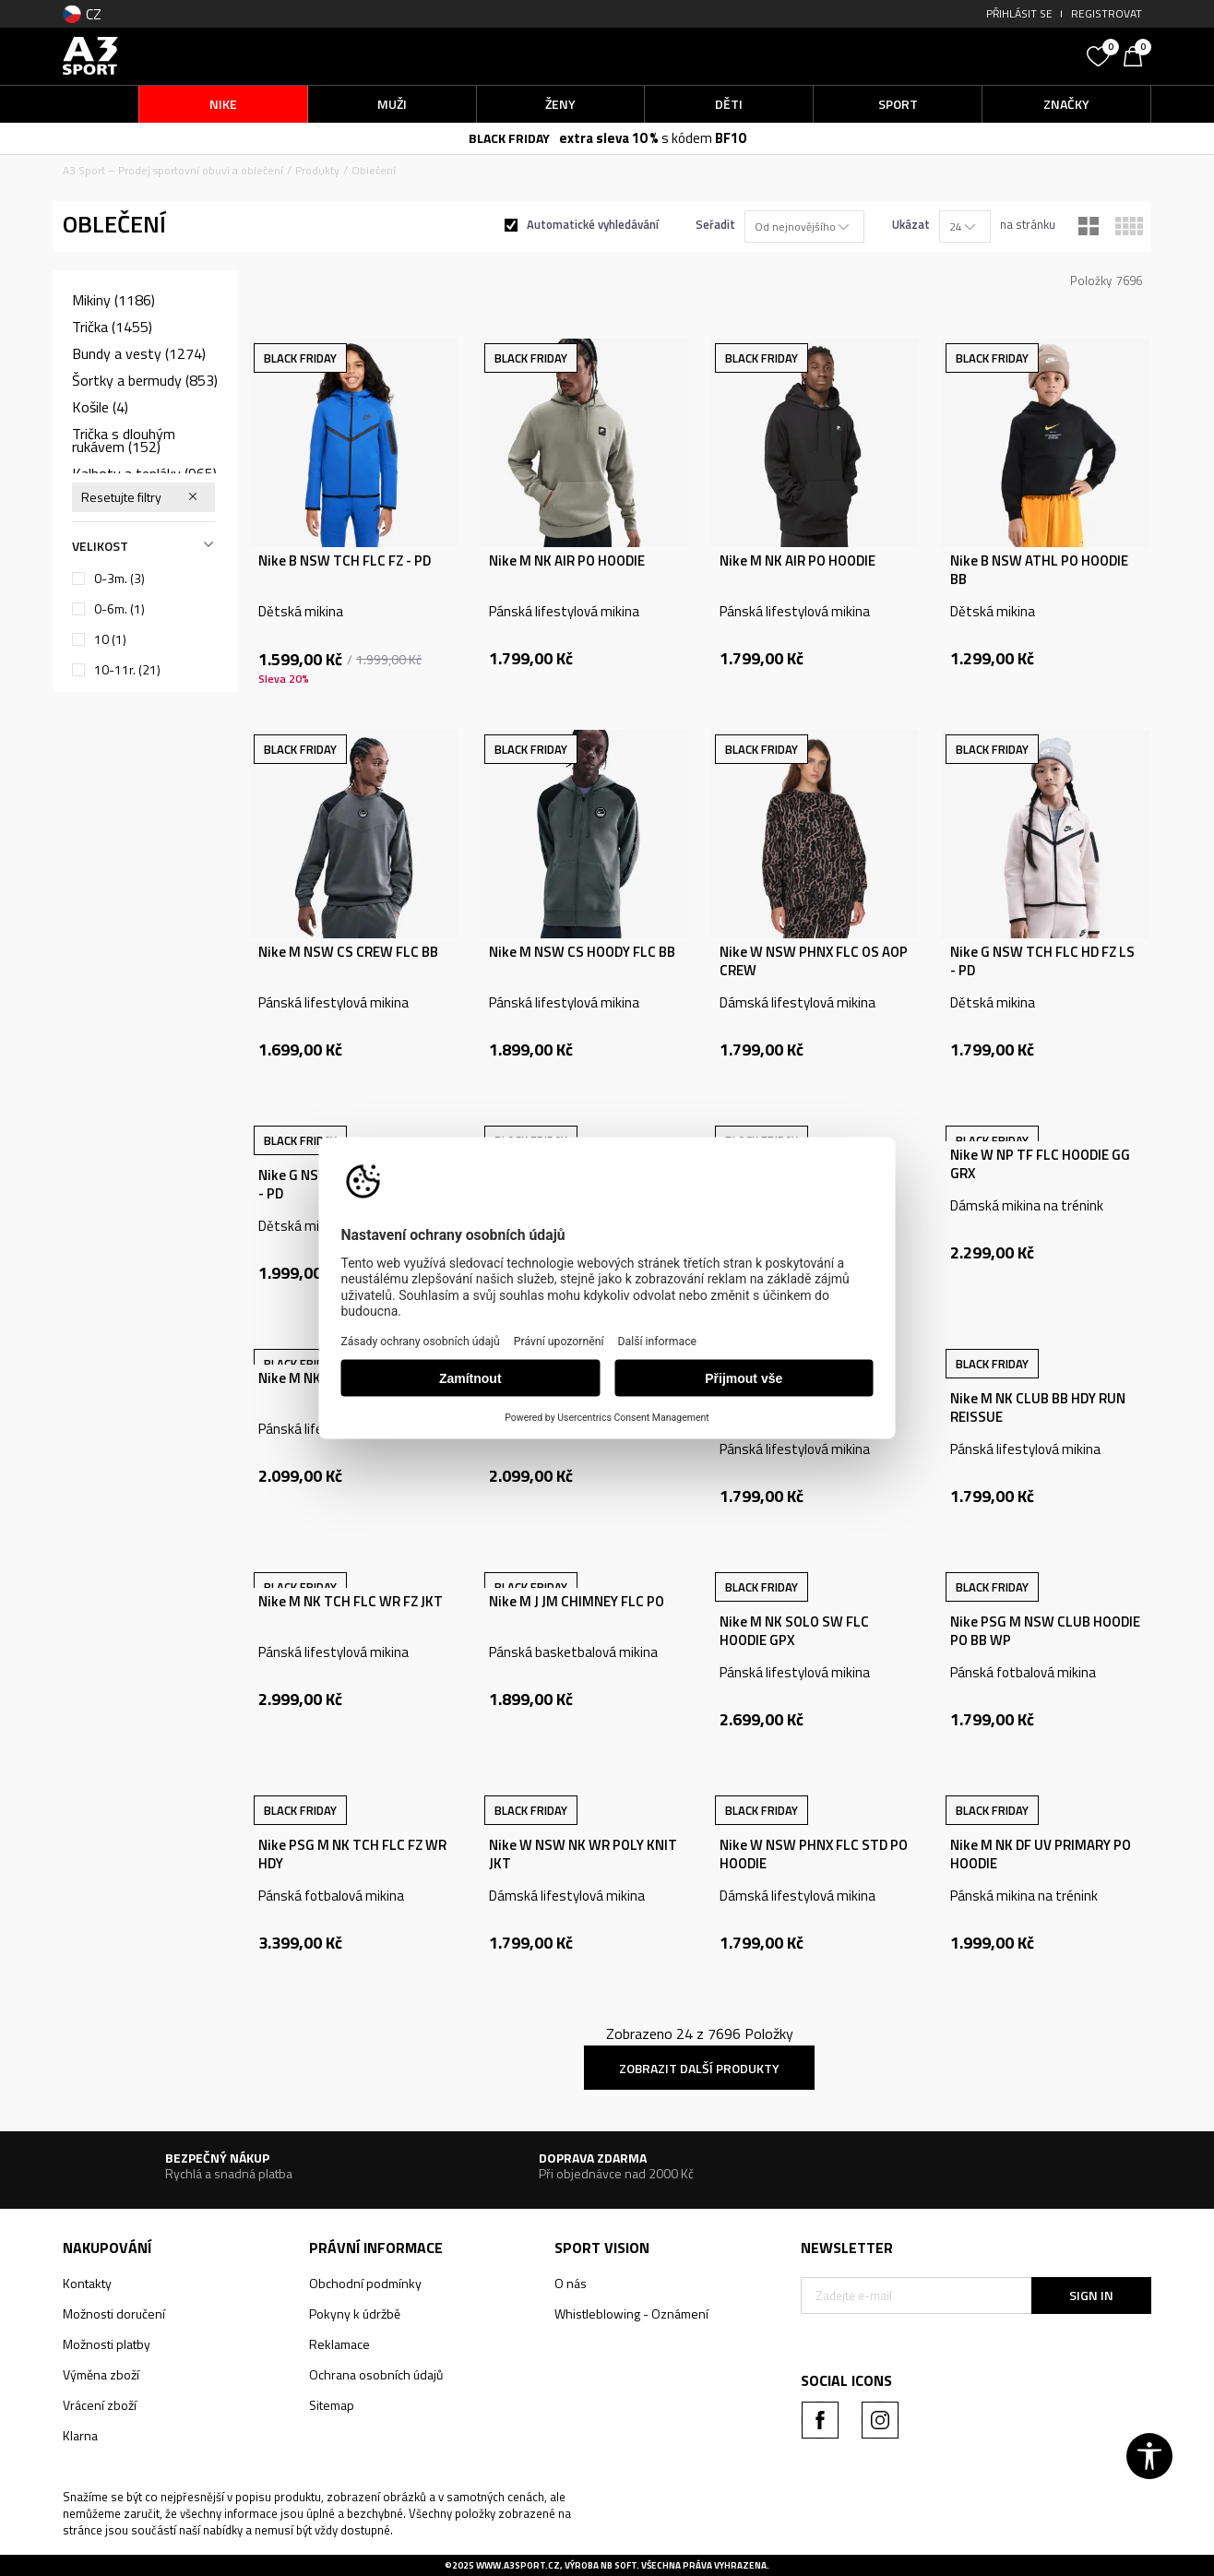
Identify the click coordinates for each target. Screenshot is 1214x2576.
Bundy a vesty (139, 353)
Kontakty (87, 2283)
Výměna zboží (101, 2374)
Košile (100, 406)
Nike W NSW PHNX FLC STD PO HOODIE (814, 1854)
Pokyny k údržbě (354, 2313)
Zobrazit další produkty (699, 2068)
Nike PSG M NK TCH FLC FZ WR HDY (352, 1854)
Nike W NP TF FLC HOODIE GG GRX (1040, 1164)
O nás (570, 2283)
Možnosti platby (106, 2344)
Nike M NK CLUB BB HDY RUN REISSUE (1037, 1407)
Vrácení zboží (100, 2405)
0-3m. (119, 578)
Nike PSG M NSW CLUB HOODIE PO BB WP (1045, 1631)
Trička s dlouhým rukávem (123, 440)
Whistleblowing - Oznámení (631, 2313)
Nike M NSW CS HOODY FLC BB (582, 952)
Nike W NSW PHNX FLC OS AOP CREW (814, 961)
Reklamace (339, 2344)
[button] (939, 56)
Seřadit (715, 224)
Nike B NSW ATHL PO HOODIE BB (1039, 570)
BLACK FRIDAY (509, 138)
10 (110, 639)
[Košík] (1137, 54)
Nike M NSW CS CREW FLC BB (348, 952)
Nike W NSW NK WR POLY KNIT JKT (583, 1854)
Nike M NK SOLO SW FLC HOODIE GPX (794, 1631)
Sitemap (331, 2405)
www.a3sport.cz (518, 2565)
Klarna (80, 2435)
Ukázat (911, 224)
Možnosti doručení (114, 2313)
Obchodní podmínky (365, 2283)
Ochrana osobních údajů (376, 2374)
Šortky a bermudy (145, 380)
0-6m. (119, 609)
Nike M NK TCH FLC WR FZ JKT (350, 1601)
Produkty (317, 170)
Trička (112, 326)
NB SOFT (619, 2565)
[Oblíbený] (1100, 54)
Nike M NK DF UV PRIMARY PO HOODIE (1040, 1854)
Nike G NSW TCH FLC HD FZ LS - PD (1042, 961)
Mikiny (113, 299)
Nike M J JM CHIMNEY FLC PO (576, 1601)
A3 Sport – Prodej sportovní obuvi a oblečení (173, 170)
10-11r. (127, 670)
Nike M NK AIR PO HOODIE (567, 561)
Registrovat (1106, 13)
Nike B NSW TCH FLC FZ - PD (344, 561)
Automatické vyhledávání (593, 224)
